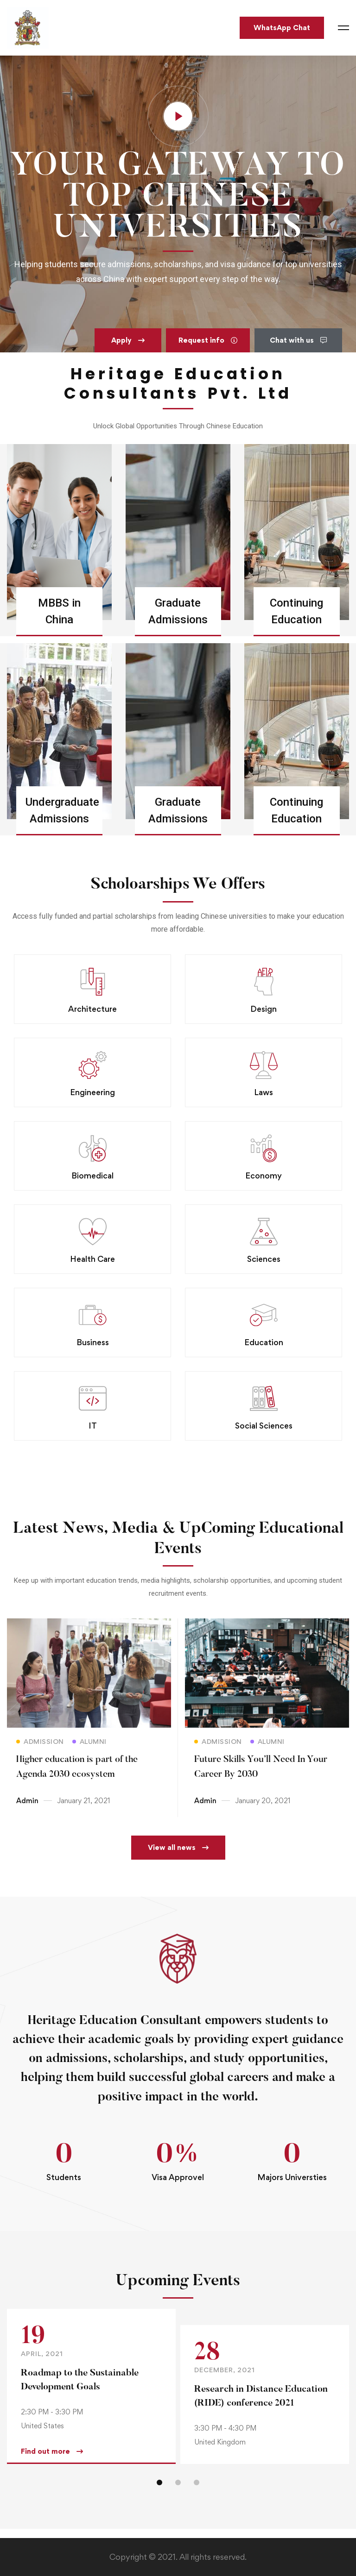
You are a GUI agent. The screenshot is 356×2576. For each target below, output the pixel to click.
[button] (128, 340)
